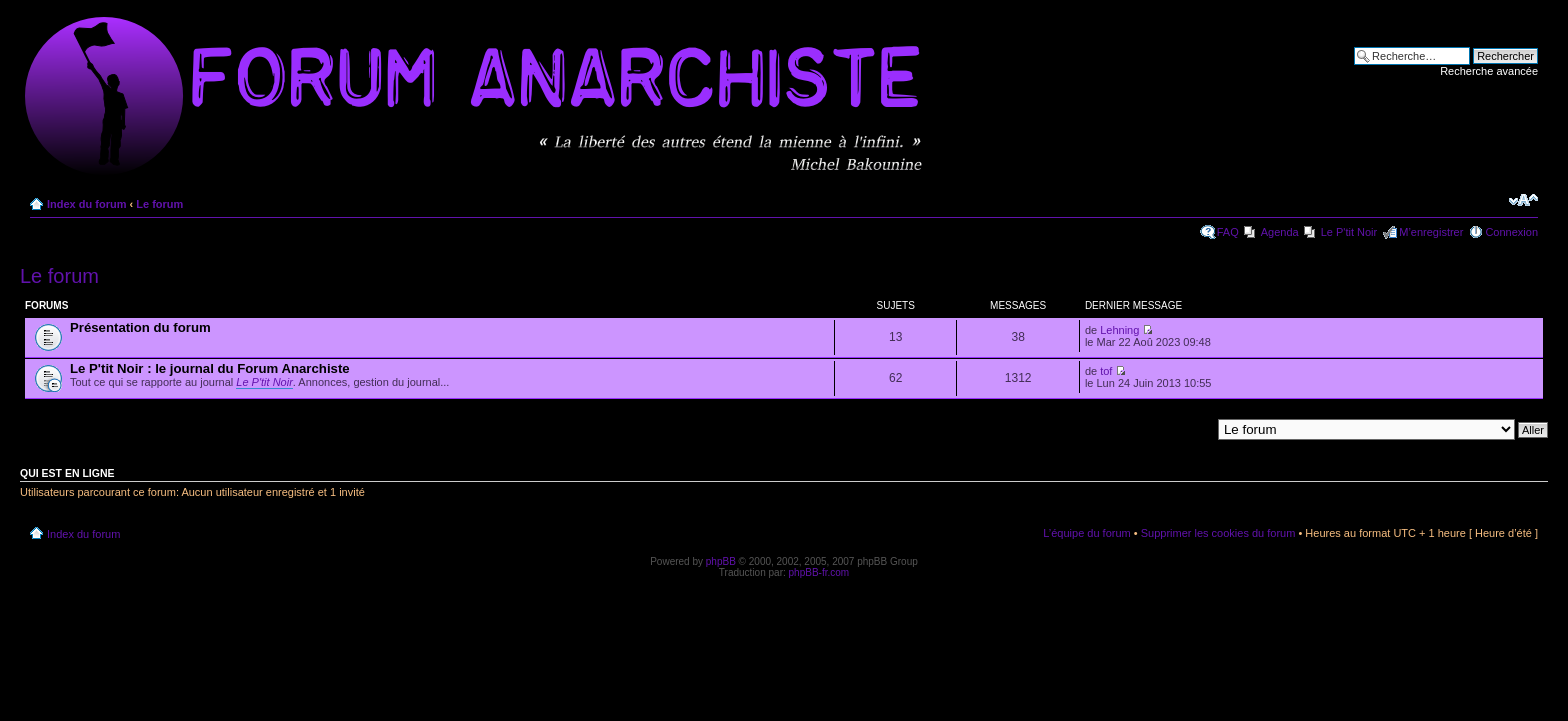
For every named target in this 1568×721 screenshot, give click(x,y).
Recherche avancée (1489, 71)
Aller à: (1193, 429)
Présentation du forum (140, 327)
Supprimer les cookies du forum (1218, 533)
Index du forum (86, 204)
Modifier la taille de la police (1523, 200)
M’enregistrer (1431, 232)
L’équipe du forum (1086, 533)
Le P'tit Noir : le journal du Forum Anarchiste (210, 368)
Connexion (1511, 232)
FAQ (1228, 232)
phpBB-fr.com (819, 572)
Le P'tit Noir (1349, 232)
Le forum (159, 204)
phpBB (721, 561)
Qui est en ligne (67, 473)
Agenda (1280, 232)
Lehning (1119, 330)
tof (1106, 371)
